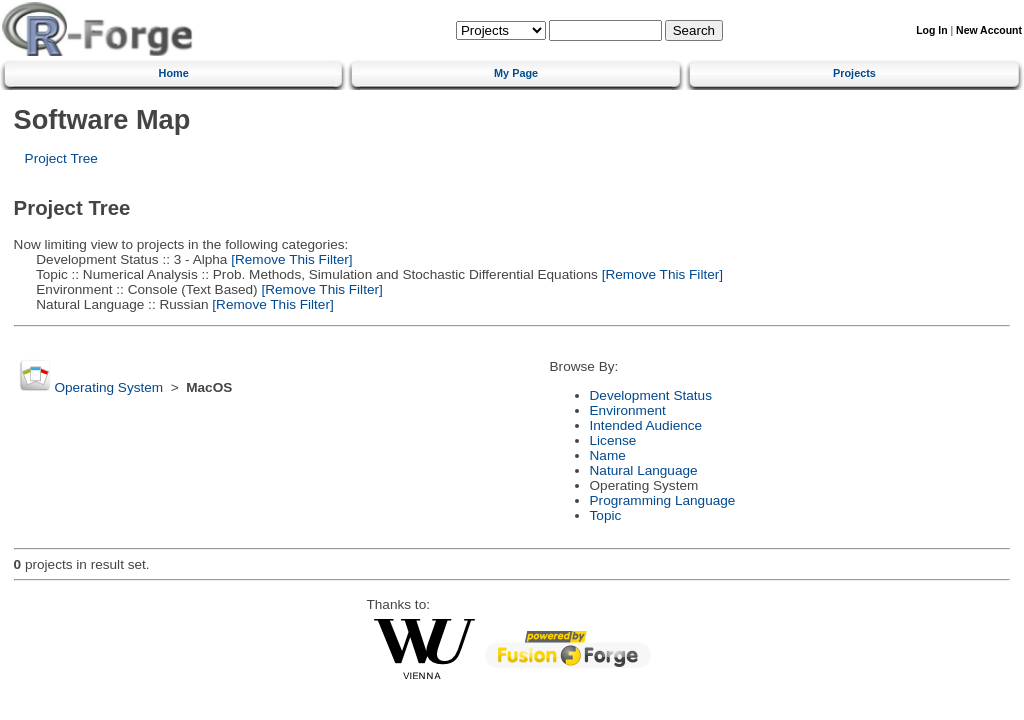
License (613, 440)
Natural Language (644, 470)
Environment (628, 410)
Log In (931, 30)
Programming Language (663, 500)
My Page (516, 73)
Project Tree (61, 158)
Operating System (108, 387)
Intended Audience (646, 425)
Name (608, 455)
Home (174, 73)
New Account (989, 30)
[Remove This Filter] (289, 259)
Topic (606, 515)
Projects (854, 73)
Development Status (651, 395)
